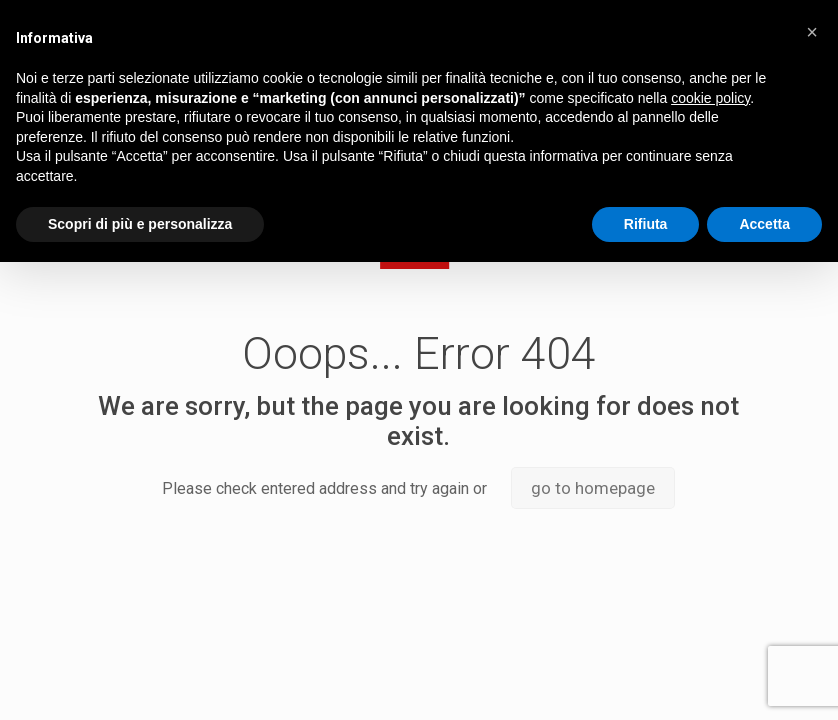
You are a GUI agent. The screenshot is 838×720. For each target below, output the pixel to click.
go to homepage (593, 488)
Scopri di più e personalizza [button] (140, 224)
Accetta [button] (764, 224)
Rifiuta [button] (646, 224)
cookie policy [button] (710, 98)
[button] (812, 32)
